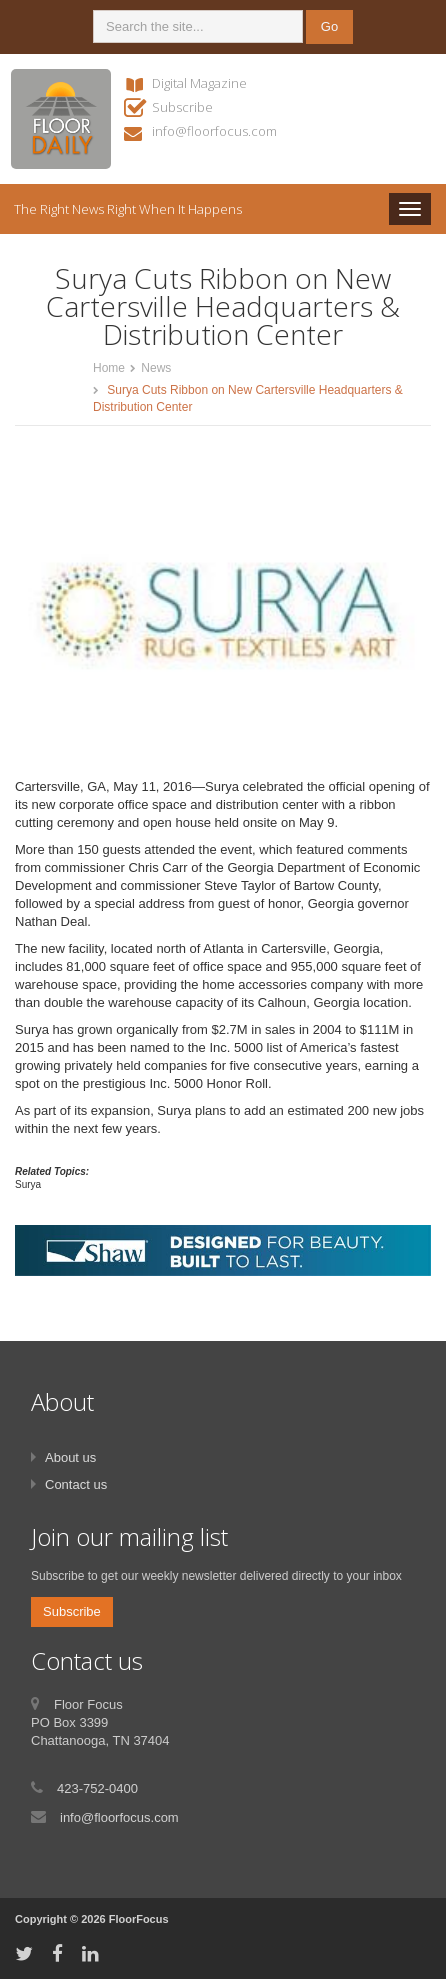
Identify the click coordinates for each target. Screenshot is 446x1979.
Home (109, 368)
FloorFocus (139, 1919)
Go (329, 26)
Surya (28, 1184)
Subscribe (182, 107)
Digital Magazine (199, 83)
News (156, 368)
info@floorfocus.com (214, 131)
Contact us (76, 1484)
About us (70, 1457)
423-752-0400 (97, 1788)
